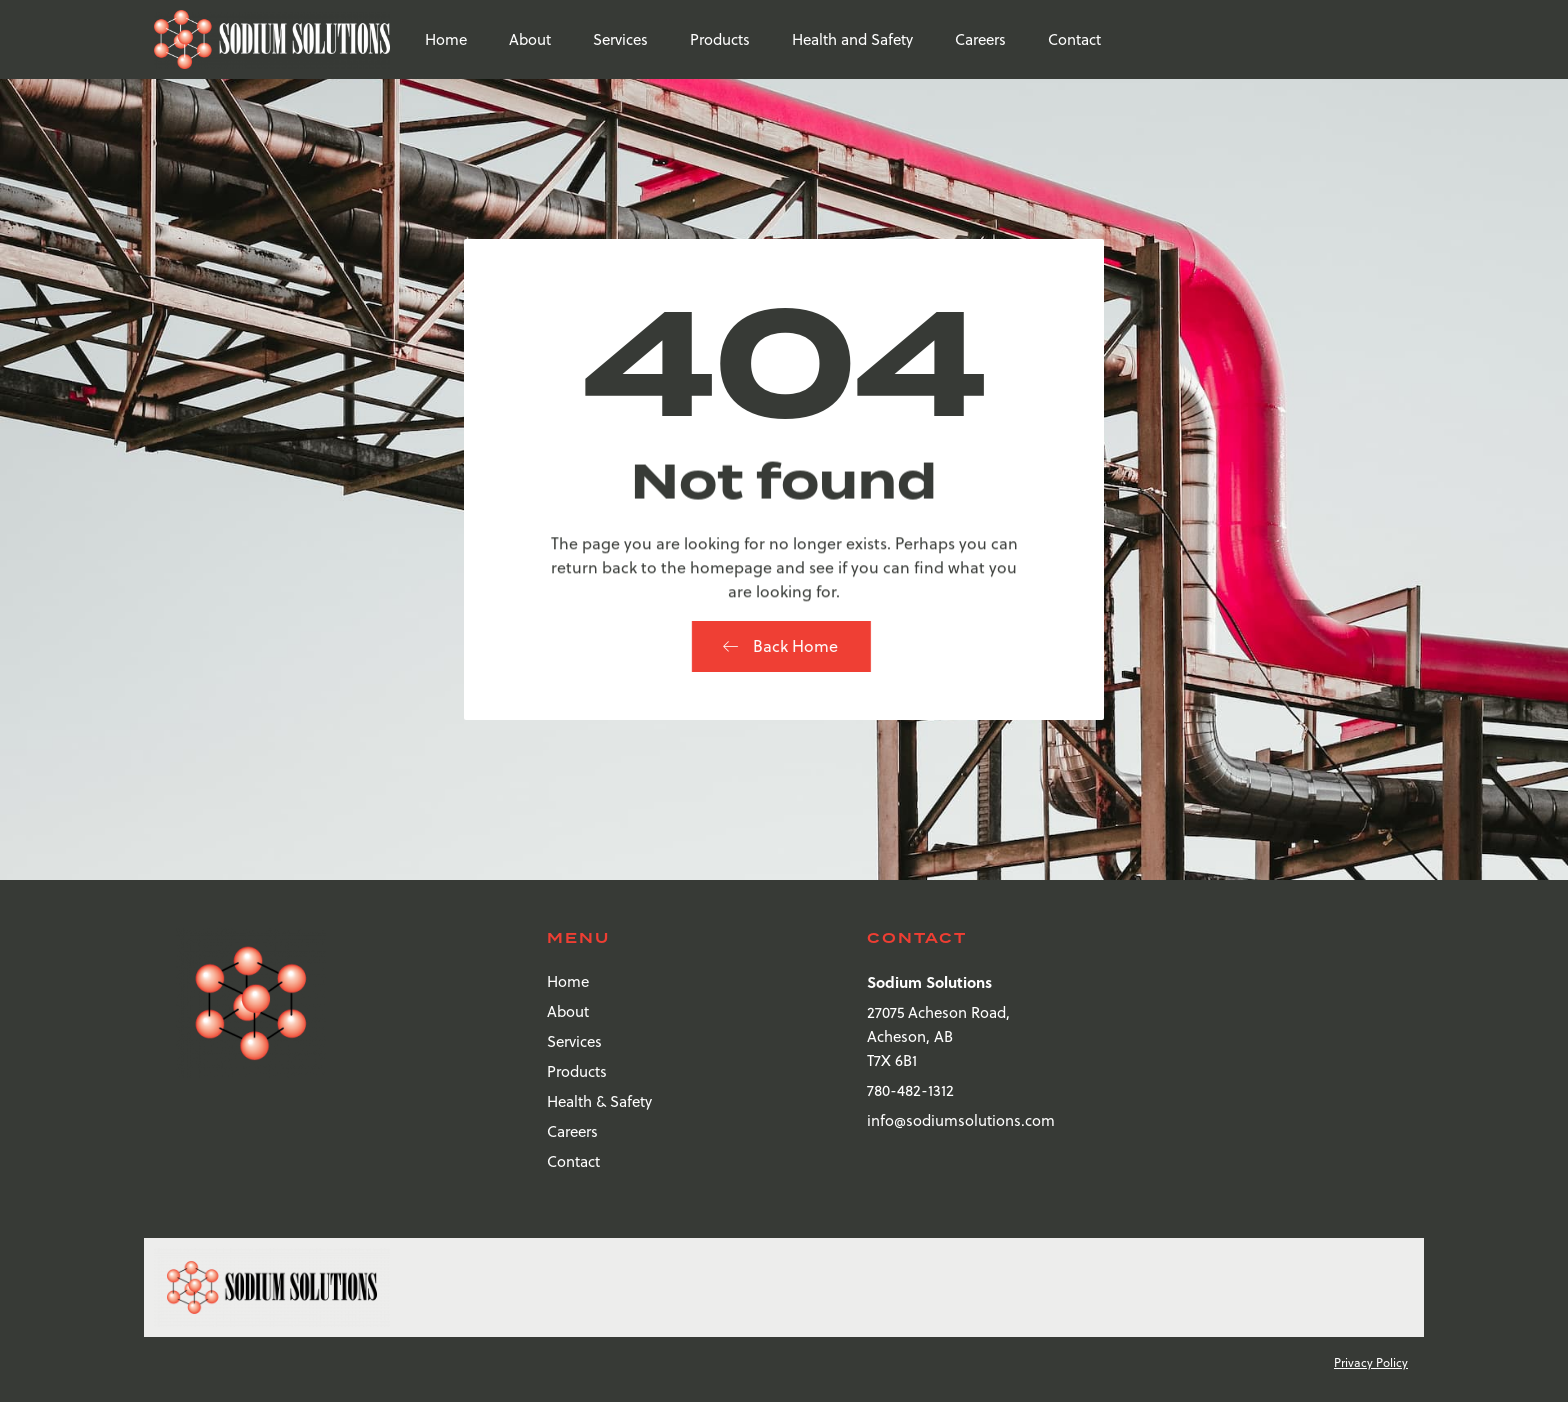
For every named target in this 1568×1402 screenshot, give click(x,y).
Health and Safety (852, 39)
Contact (1074, 39)
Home (446, 39)
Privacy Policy (1371, 1362)
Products (720, 39)
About (530, 39)
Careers (980, 39)
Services (620, 39)
